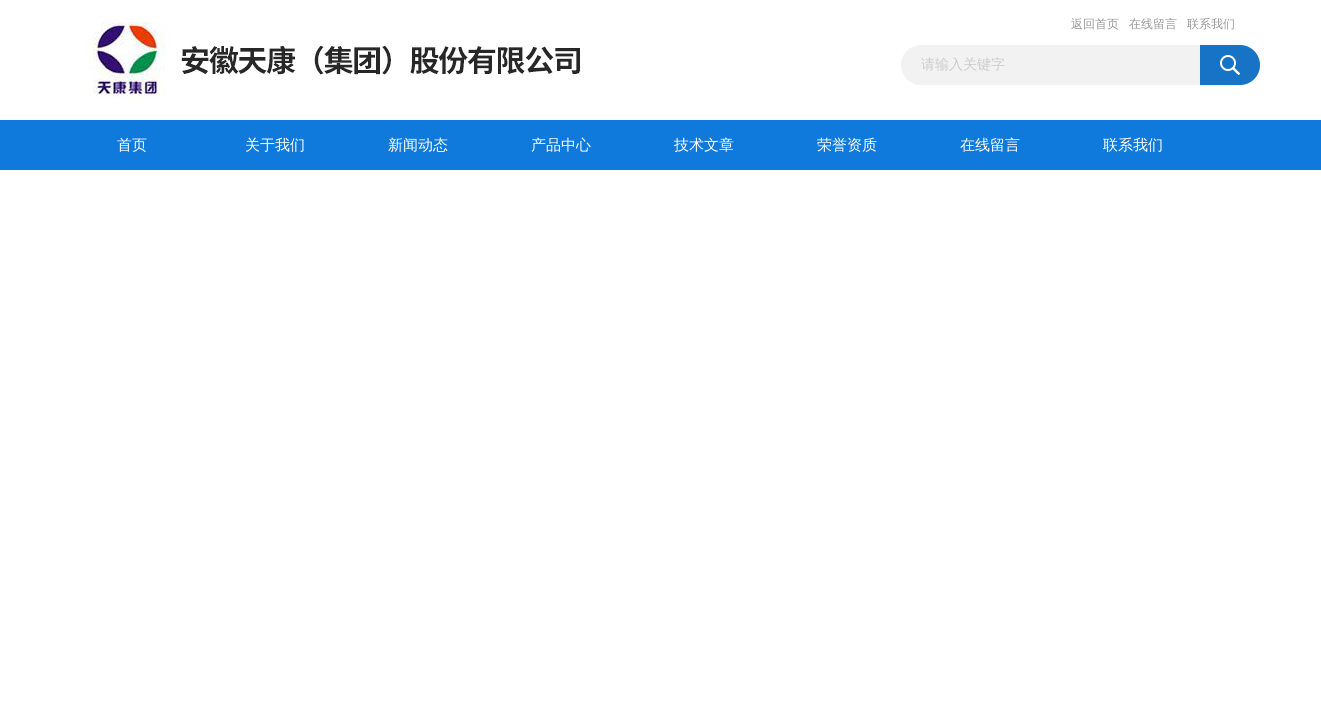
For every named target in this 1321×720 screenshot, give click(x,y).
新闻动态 (418, 145)
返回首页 (1095, 24)
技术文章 (704, 145)
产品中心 (561, 145)
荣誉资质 (847, 145)
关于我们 (275, 145)
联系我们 (1211, 24)
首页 (132, 145)
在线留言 (1153, 24)
